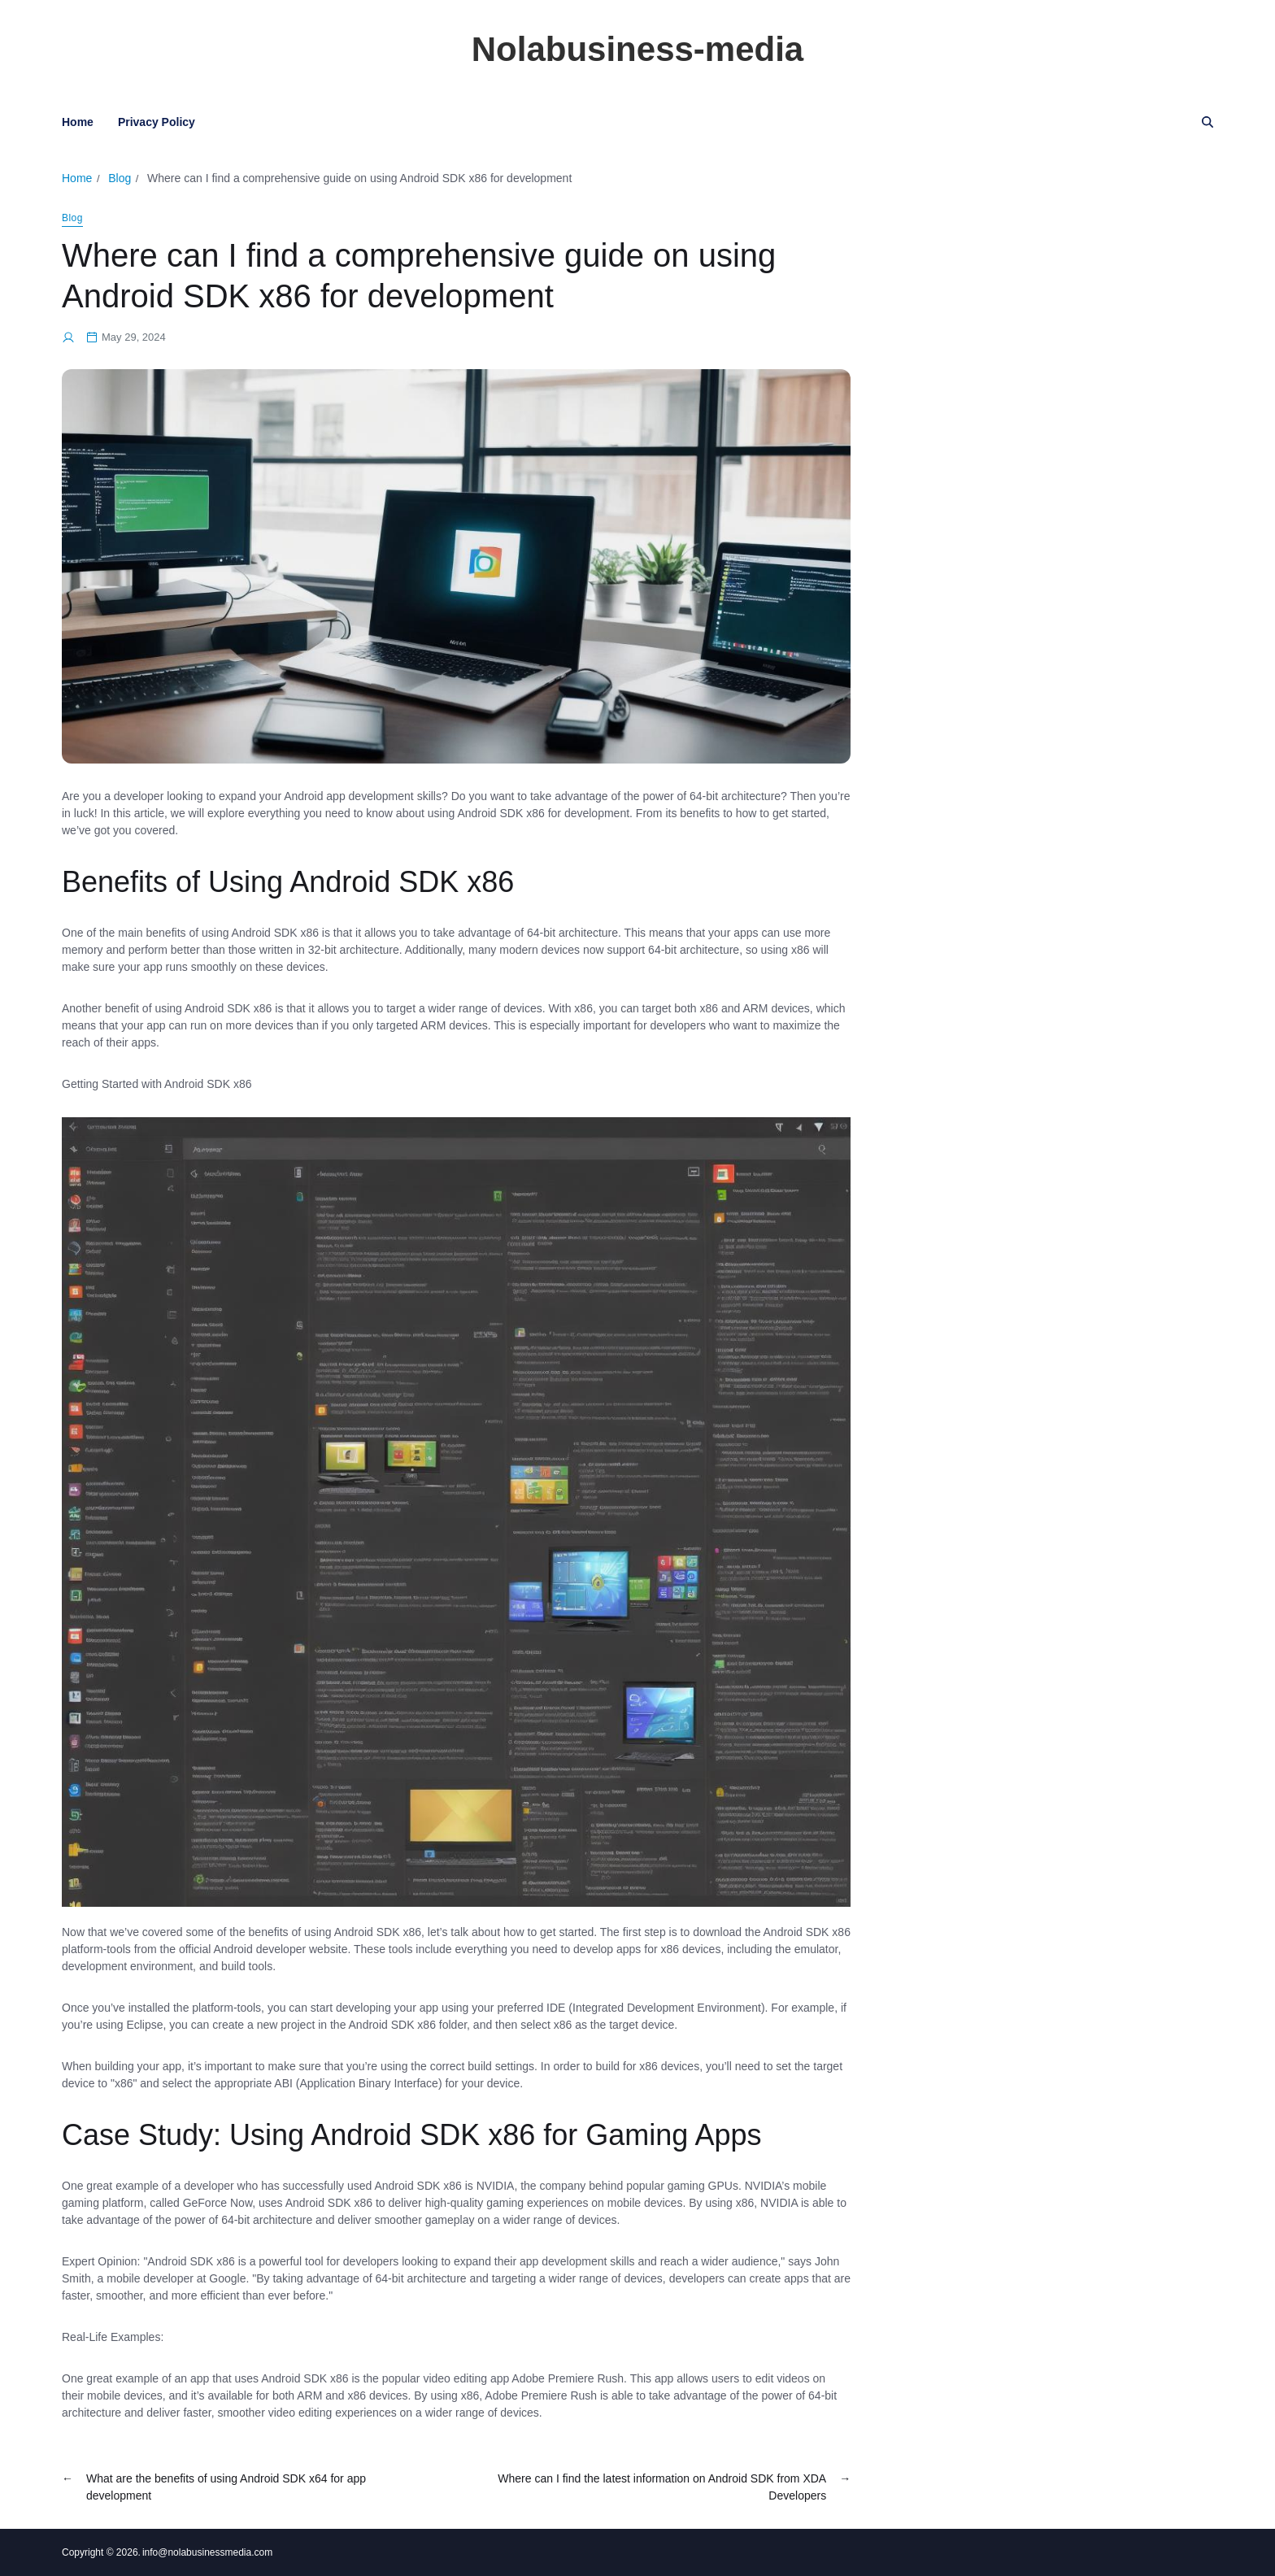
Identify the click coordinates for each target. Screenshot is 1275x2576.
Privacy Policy (156, 121)
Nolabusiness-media (637, 50)
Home (78, 121)
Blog (72, 218)
